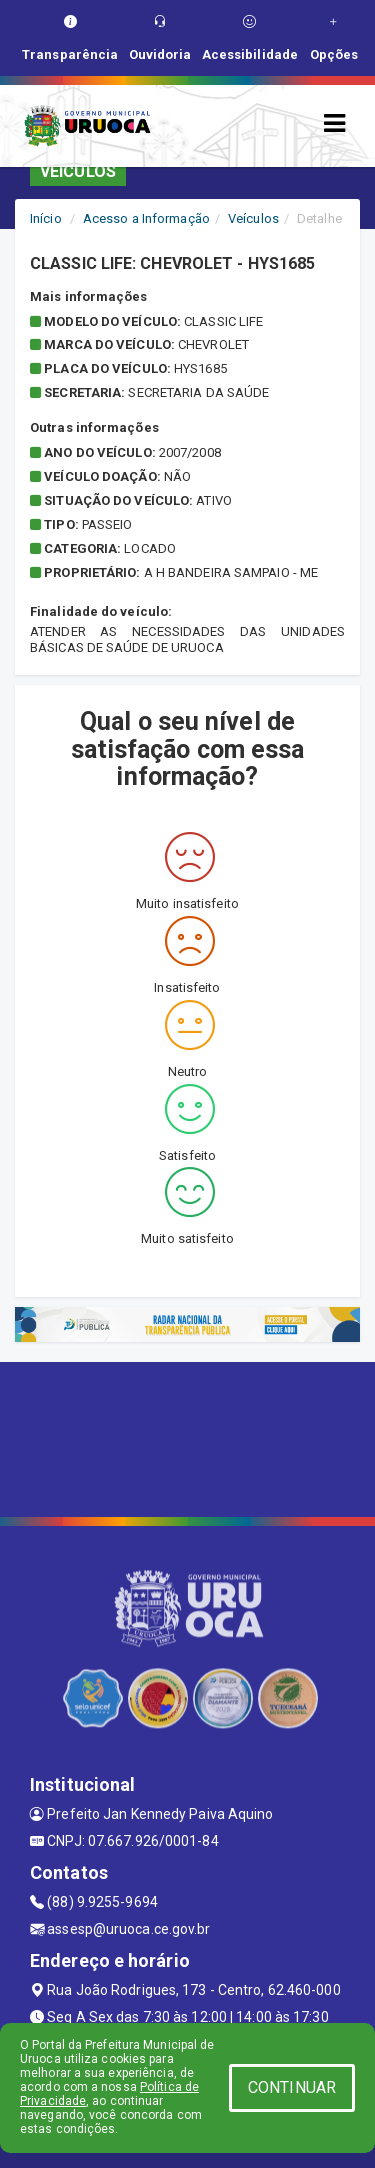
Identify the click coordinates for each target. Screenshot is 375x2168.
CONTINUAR (292, 2087)
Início (46, 218)
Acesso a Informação (146, 218)
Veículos (253, 218)
